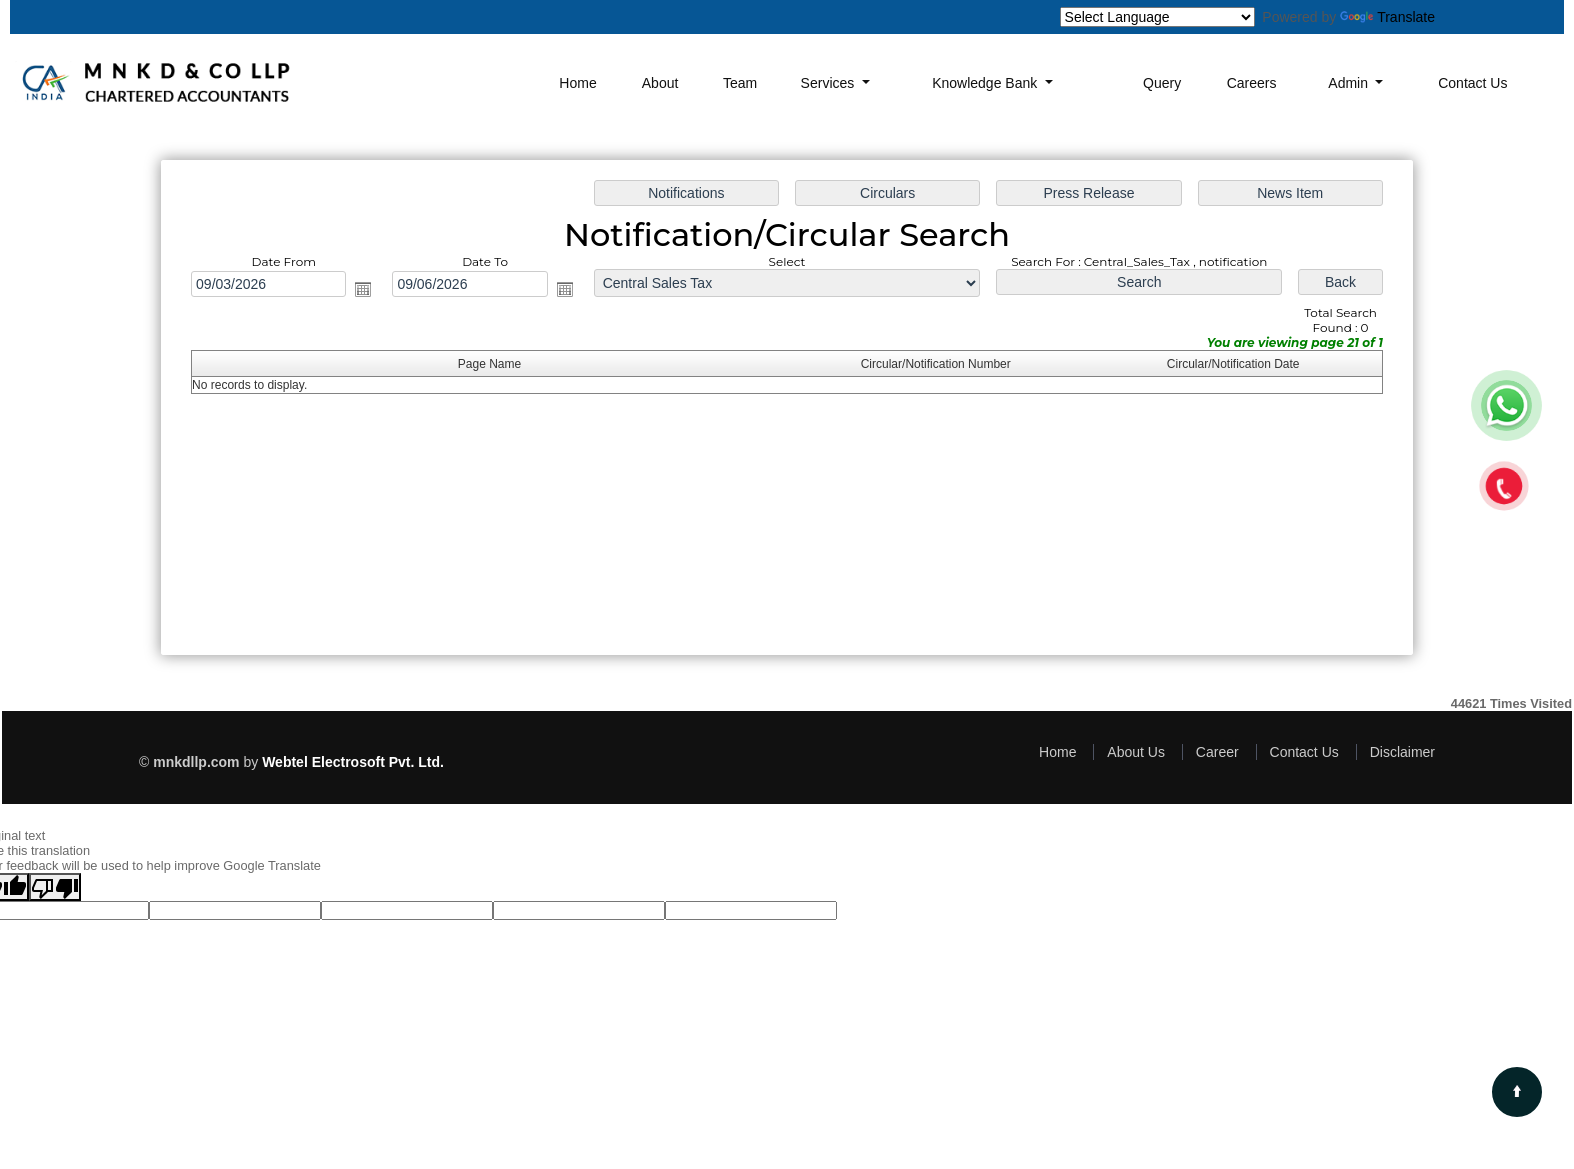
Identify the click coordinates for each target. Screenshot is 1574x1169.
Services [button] (830, 83)
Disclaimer (1402, 752)
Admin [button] (1350, 83)
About (660, 83)
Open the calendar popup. (363, 289)
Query (1162, 83)
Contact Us (1472, 83)
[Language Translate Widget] (1157, 17)
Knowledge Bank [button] (986, 83)
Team (740, 83)
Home (577, 83)
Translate (1387, 17)
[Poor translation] (55, 887)
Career (1217, 752)
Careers (1252, 83)
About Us (1136, 752)
